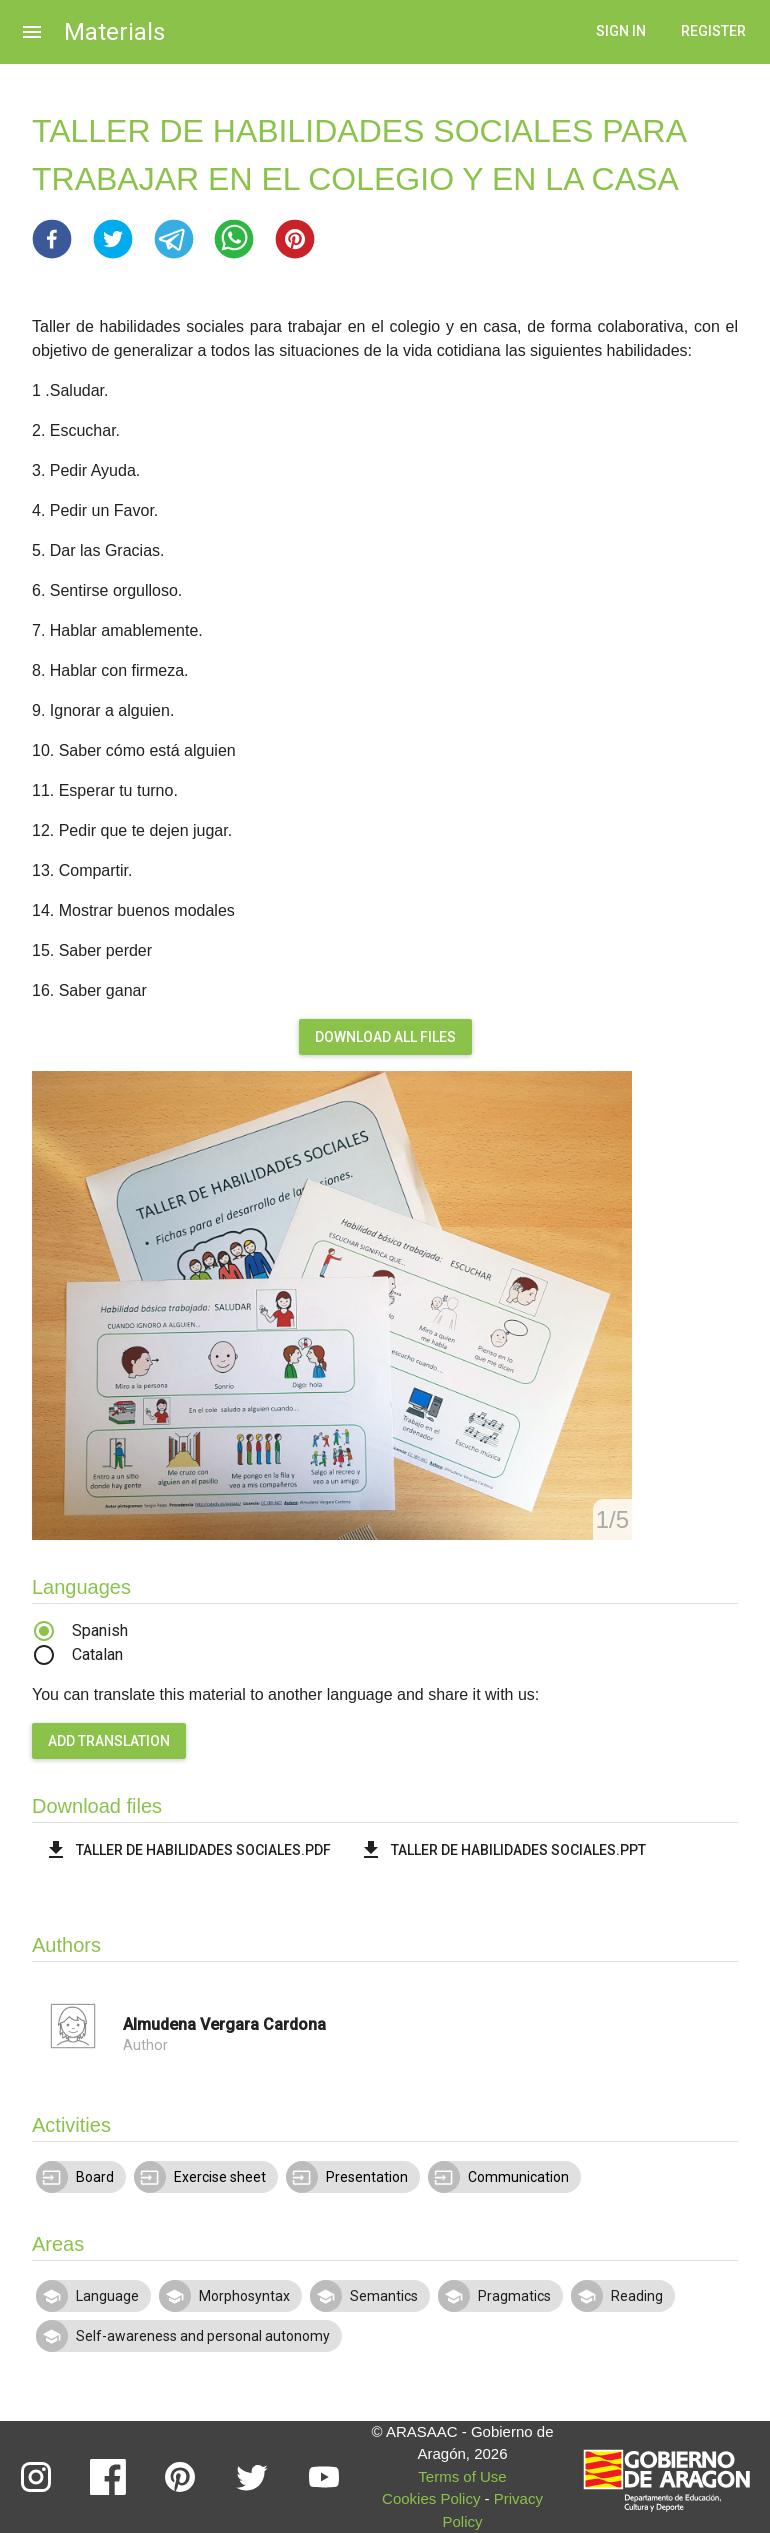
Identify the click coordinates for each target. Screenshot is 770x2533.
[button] (52, 239)
